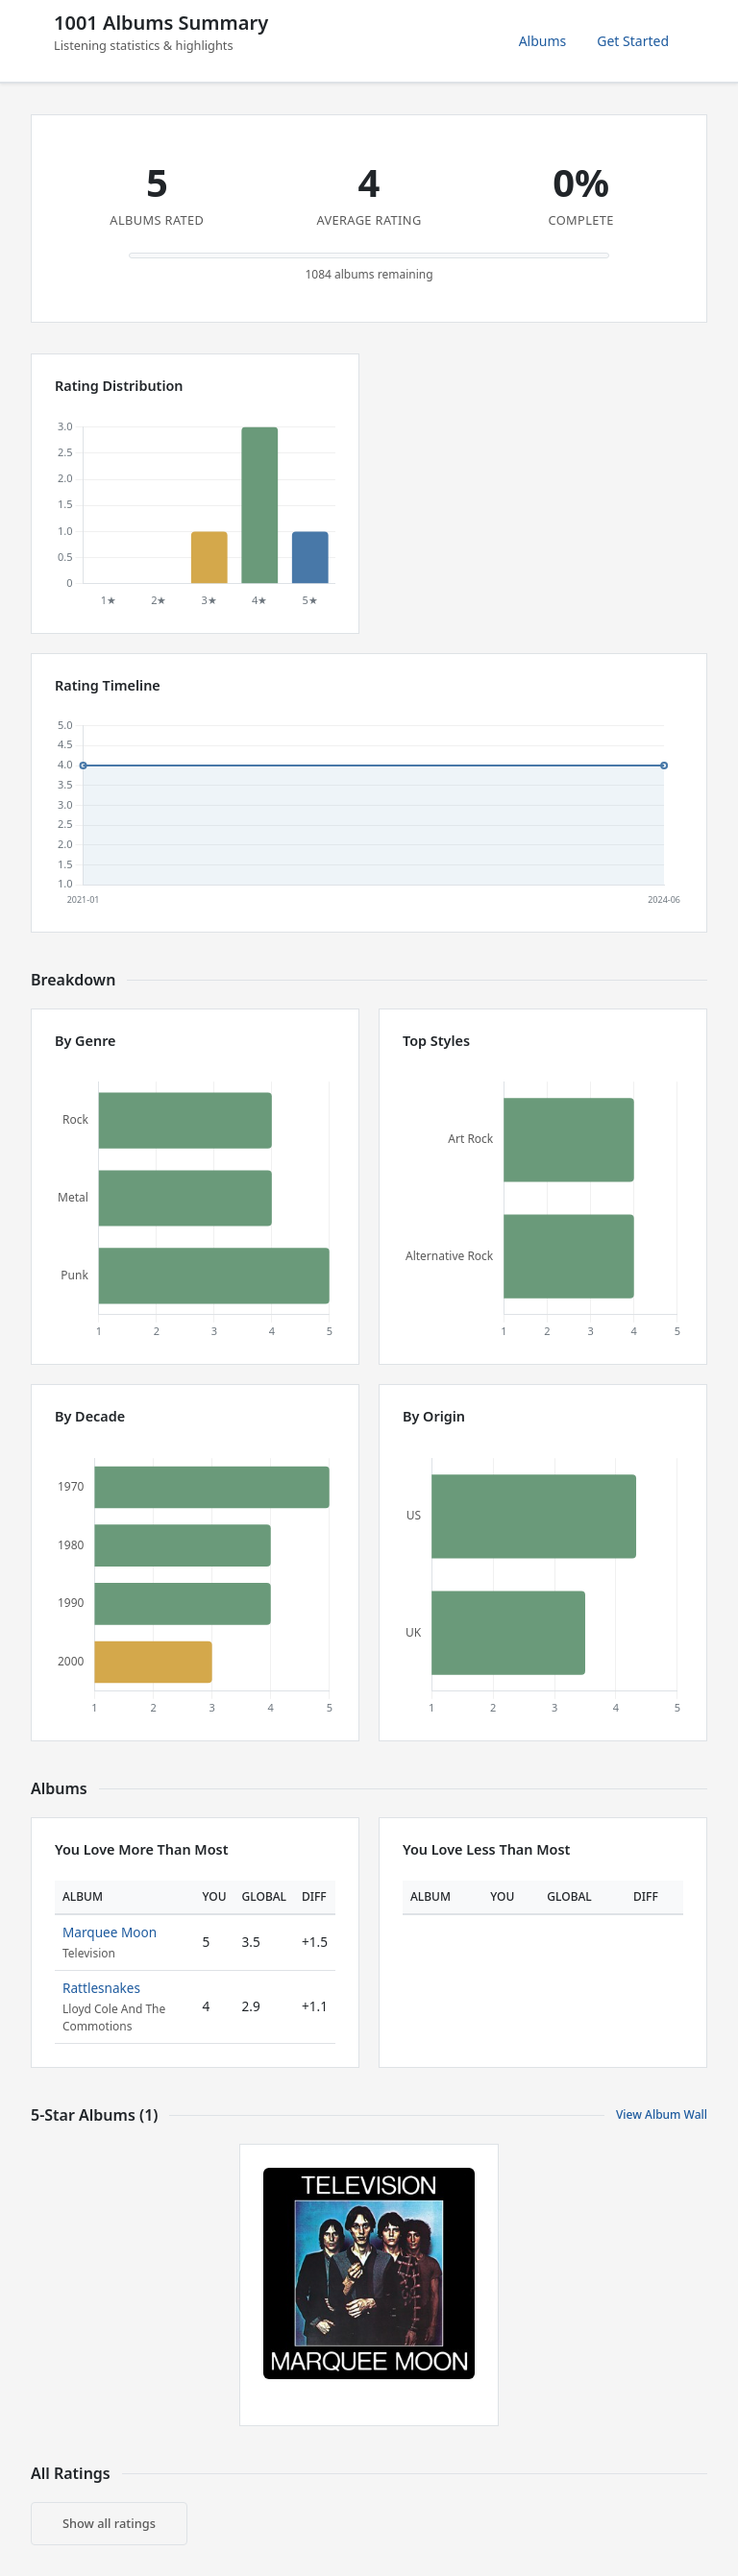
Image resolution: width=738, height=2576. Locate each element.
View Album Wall (661, 2114)
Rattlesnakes (101, 1988)
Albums (543, 41)
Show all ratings (109, 2523)
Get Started (633, 41)
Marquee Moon (109, 1932)
